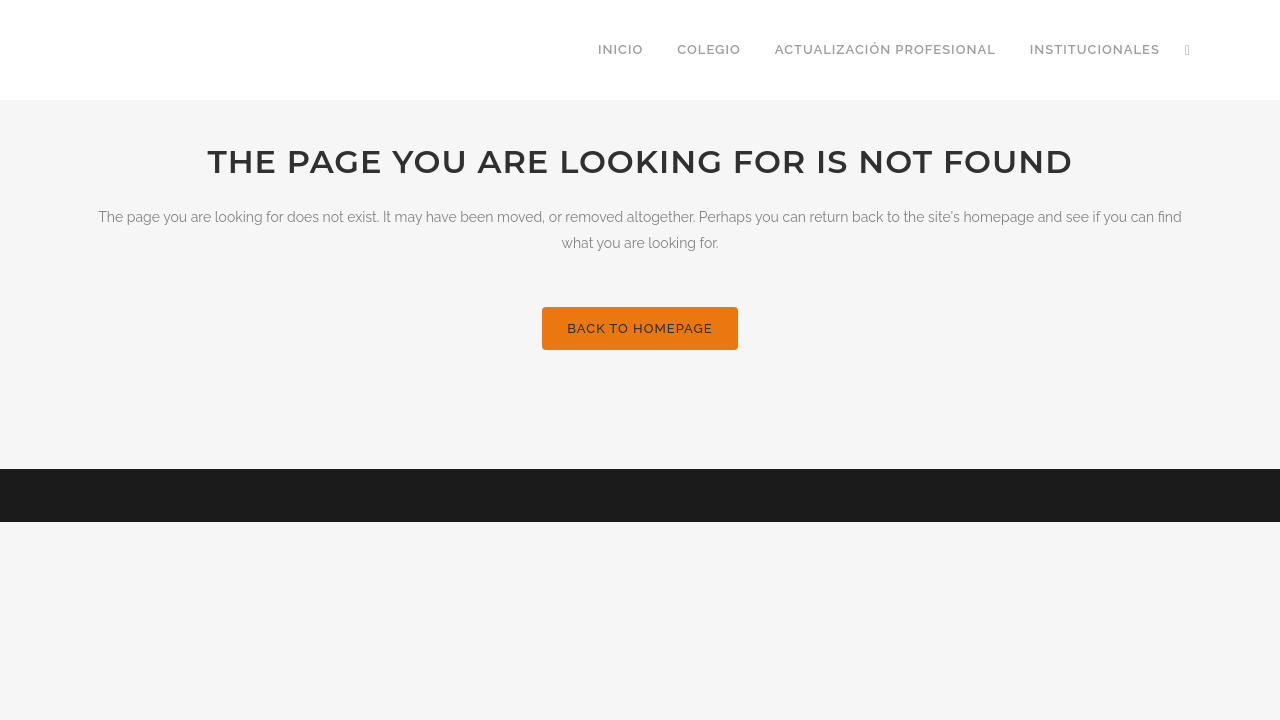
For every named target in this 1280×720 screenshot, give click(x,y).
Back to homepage (639, 328)
